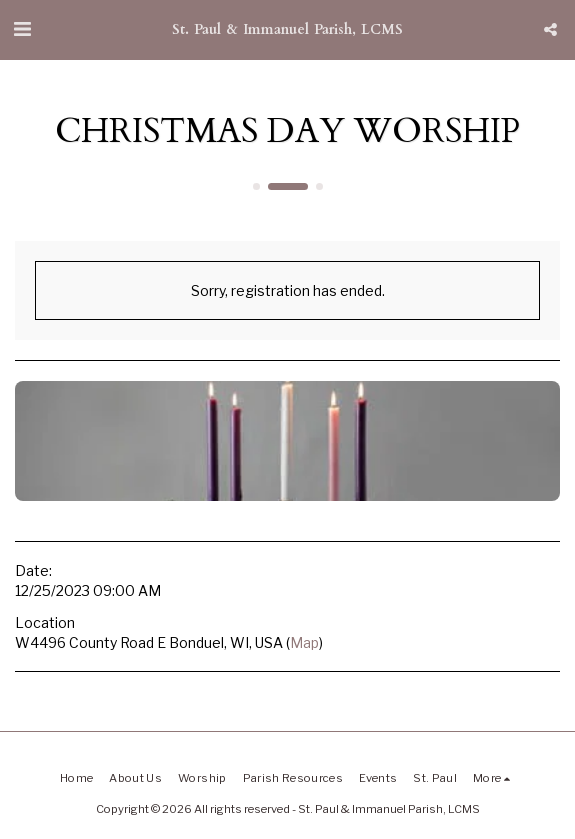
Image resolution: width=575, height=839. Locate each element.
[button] (22, 29)
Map (304, 642)
